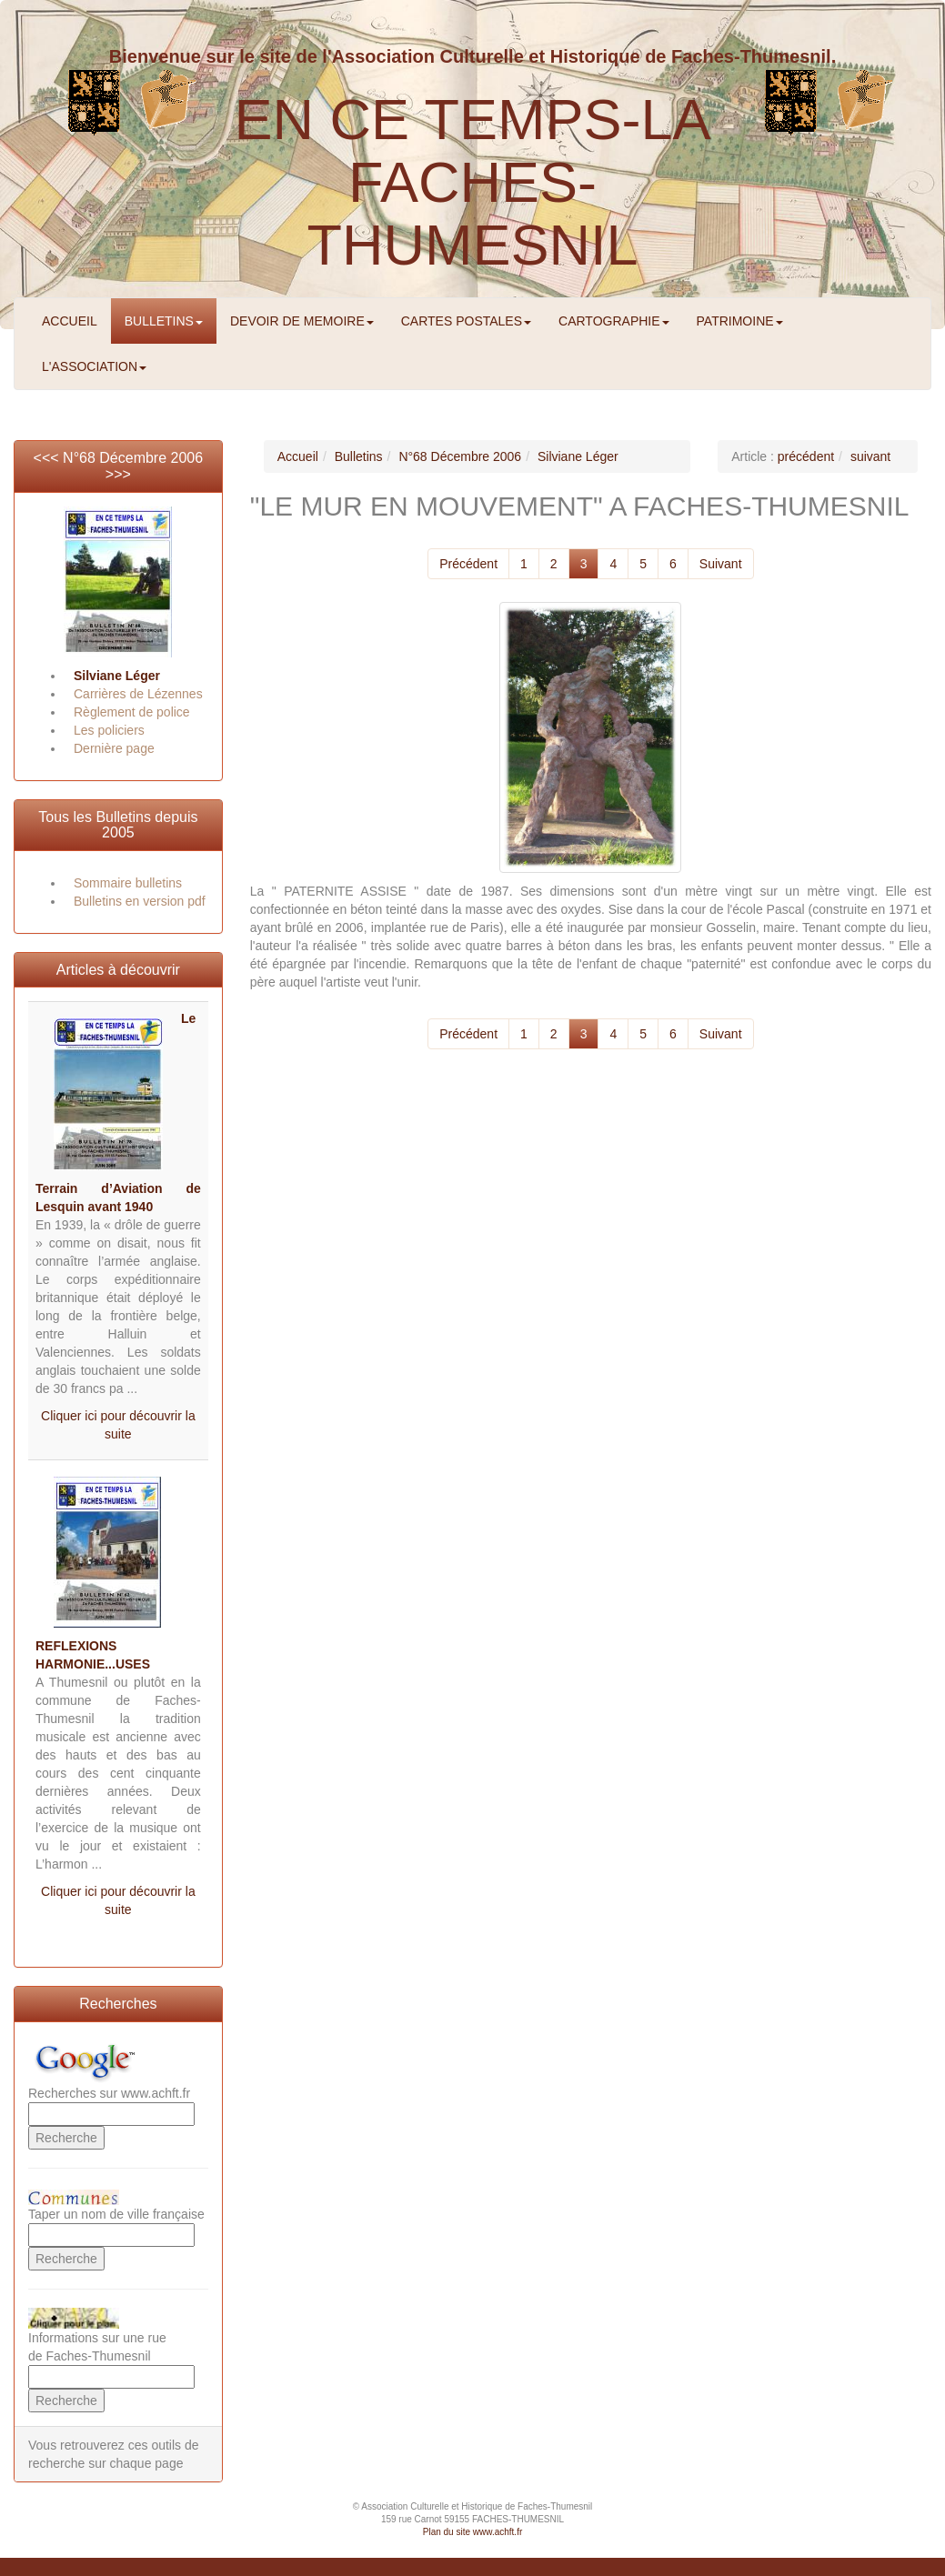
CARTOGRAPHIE (613, 321)
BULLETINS (164, 321)
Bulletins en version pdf (140, 901)
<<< (48, 458)
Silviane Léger (117, 675)
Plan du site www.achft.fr (473, 2532)
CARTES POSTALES (466, 321)
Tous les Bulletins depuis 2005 (117, 825)
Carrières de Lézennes (138, 694)
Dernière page (114, 748)
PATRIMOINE (740, 321)
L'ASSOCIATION (94, 366)
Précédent (468, 563)
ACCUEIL (69, 321)
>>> (118, 474)
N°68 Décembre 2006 (133, 458)
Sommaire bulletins (128, 883)
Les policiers (109, 730)
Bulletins (359, 456)
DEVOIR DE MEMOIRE (302, 321)
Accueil (297, 456)
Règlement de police (132, 712)
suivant (870, 456)
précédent (806, 456)
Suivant (720, 563)
